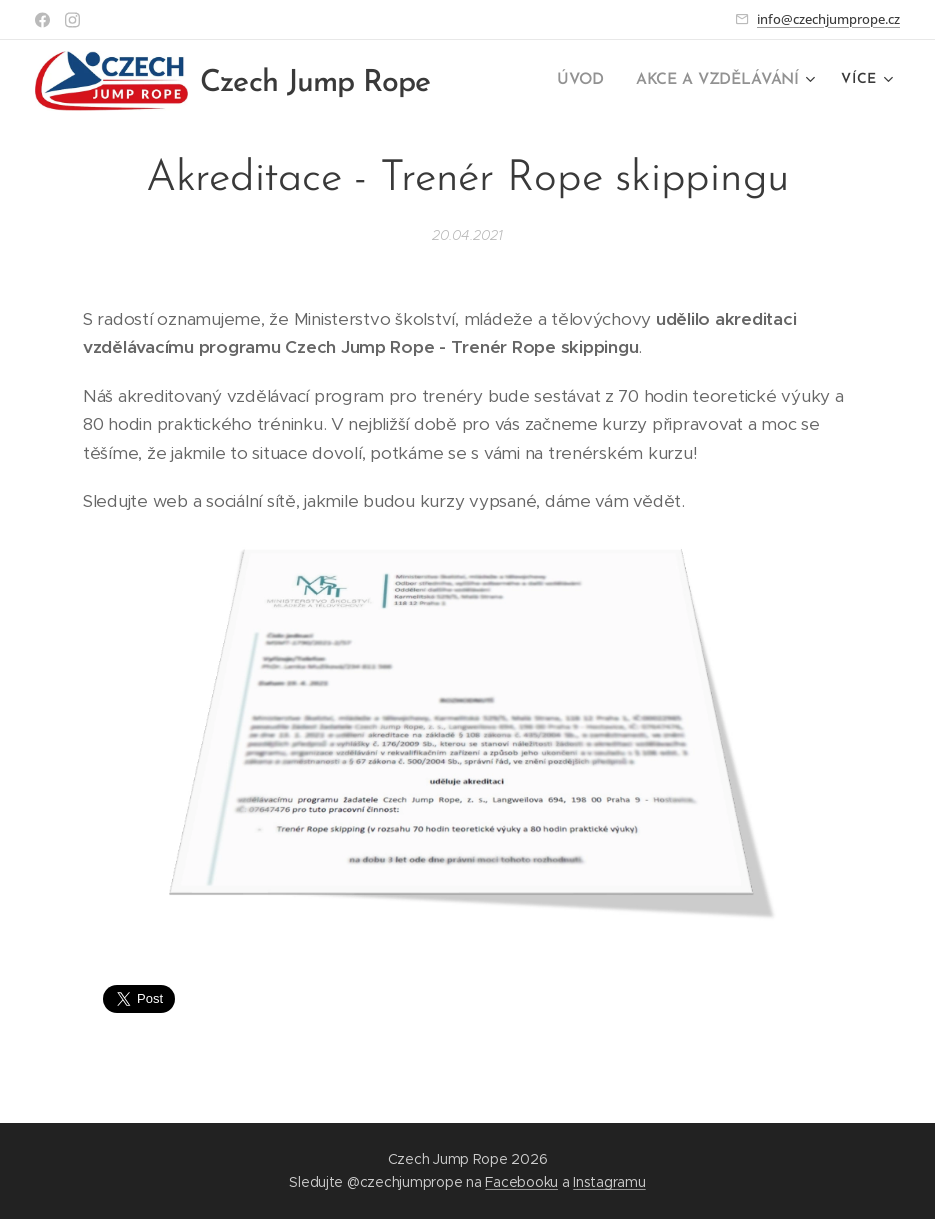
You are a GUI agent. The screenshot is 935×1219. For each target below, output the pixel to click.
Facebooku (521, 1182)
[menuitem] (588, 81)
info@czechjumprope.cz (828, 19)
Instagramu (609, 1182)
